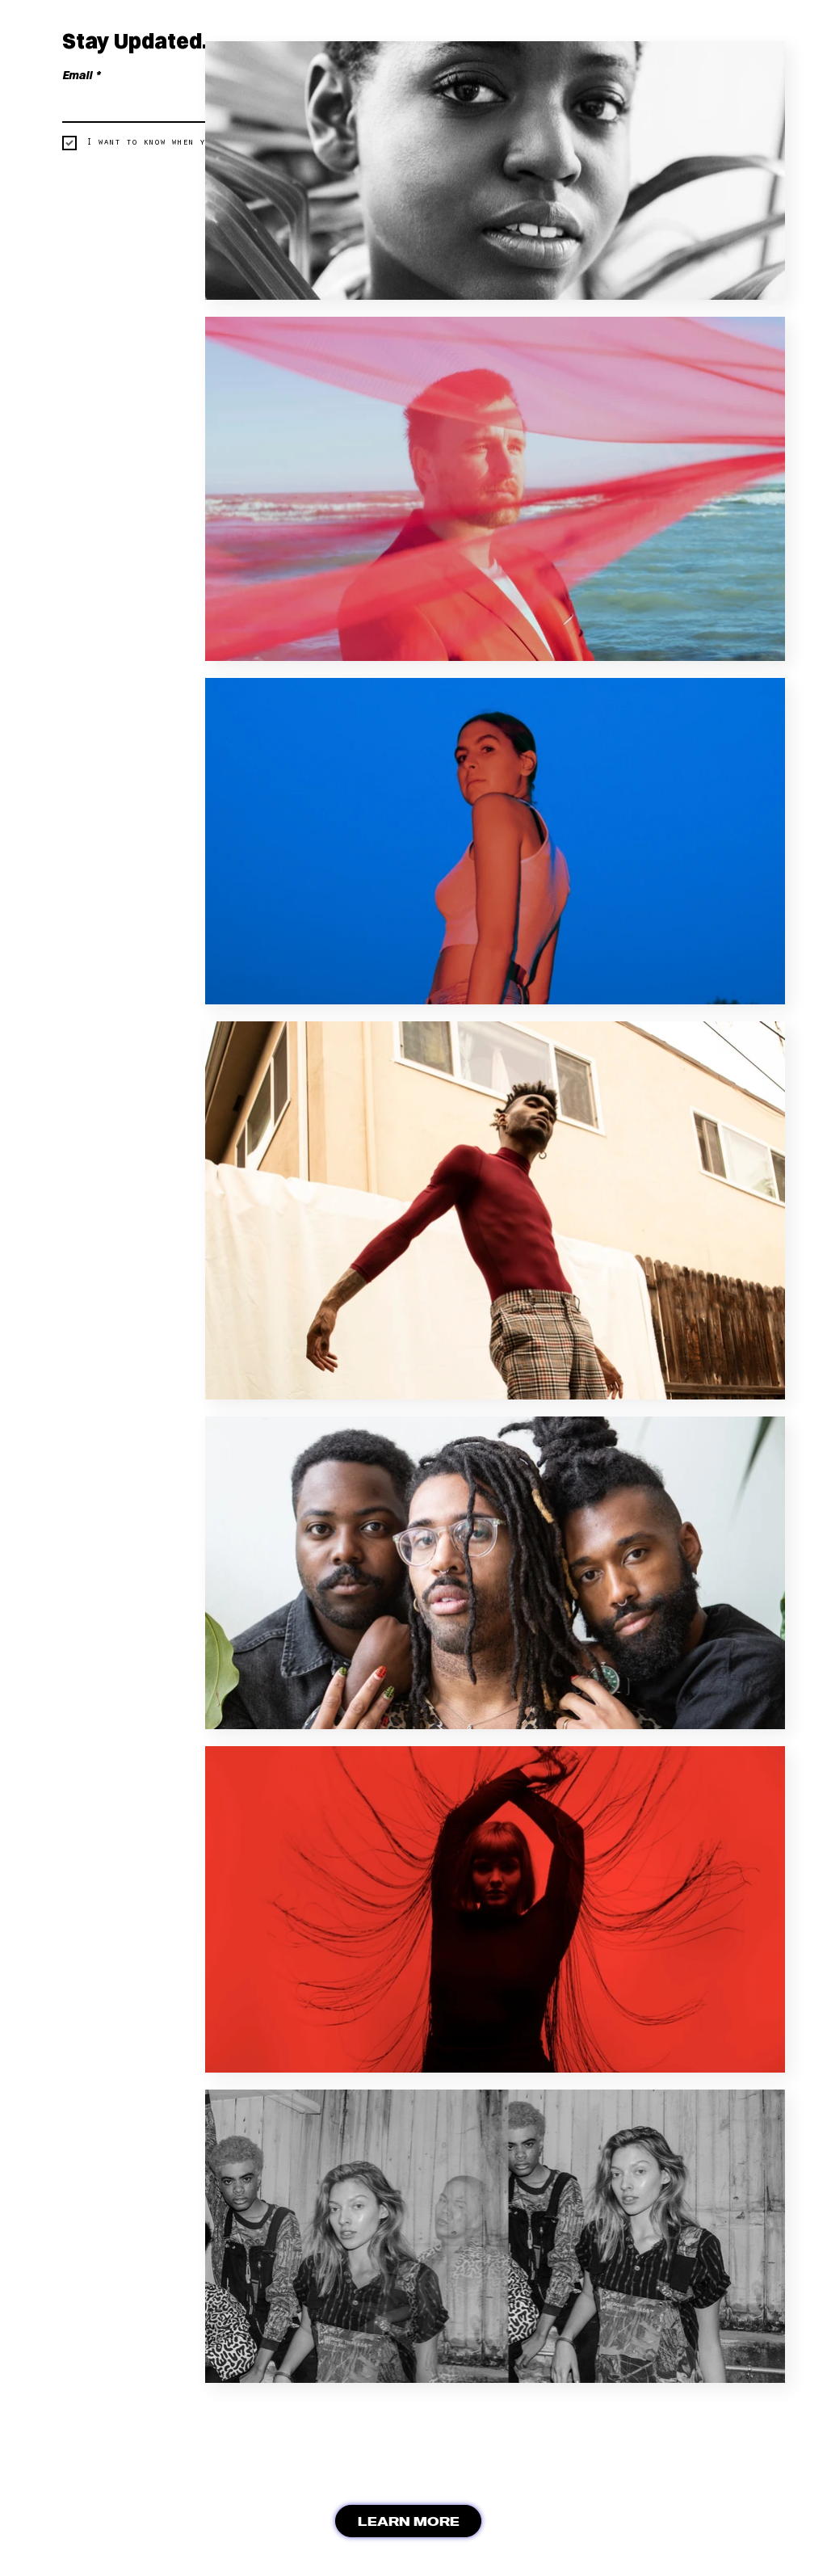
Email (81, 75)
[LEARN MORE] (408, 2521)
